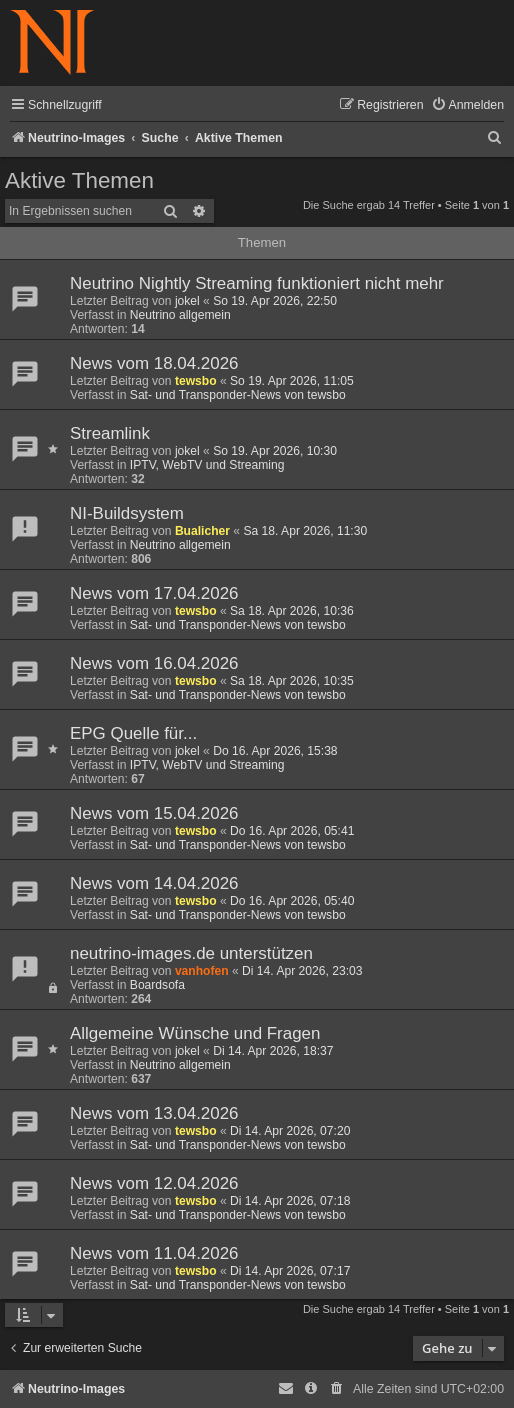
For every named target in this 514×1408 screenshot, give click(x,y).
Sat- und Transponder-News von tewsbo (238, 395)
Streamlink (110, 433)
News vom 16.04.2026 (154, 663)
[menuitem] (467, 105)
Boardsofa (157, 985)
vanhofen (202, 971)
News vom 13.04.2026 (154, 1113)
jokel (187, 301)
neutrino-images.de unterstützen (191, 953)
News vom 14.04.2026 (154, 883)
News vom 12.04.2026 (154, 1183)
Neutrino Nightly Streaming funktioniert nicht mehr (257, 283)
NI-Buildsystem (127, 513)
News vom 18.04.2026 (154, 363)
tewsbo (196, 381)
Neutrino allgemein (180, 315)
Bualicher (202, 531)
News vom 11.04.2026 (154, 1253)
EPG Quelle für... (133, 733)
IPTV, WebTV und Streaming (207, 465)
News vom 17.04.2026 (154, 593)
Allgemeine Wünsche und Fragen (195, 1033)
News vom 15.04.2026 (154, 813)
